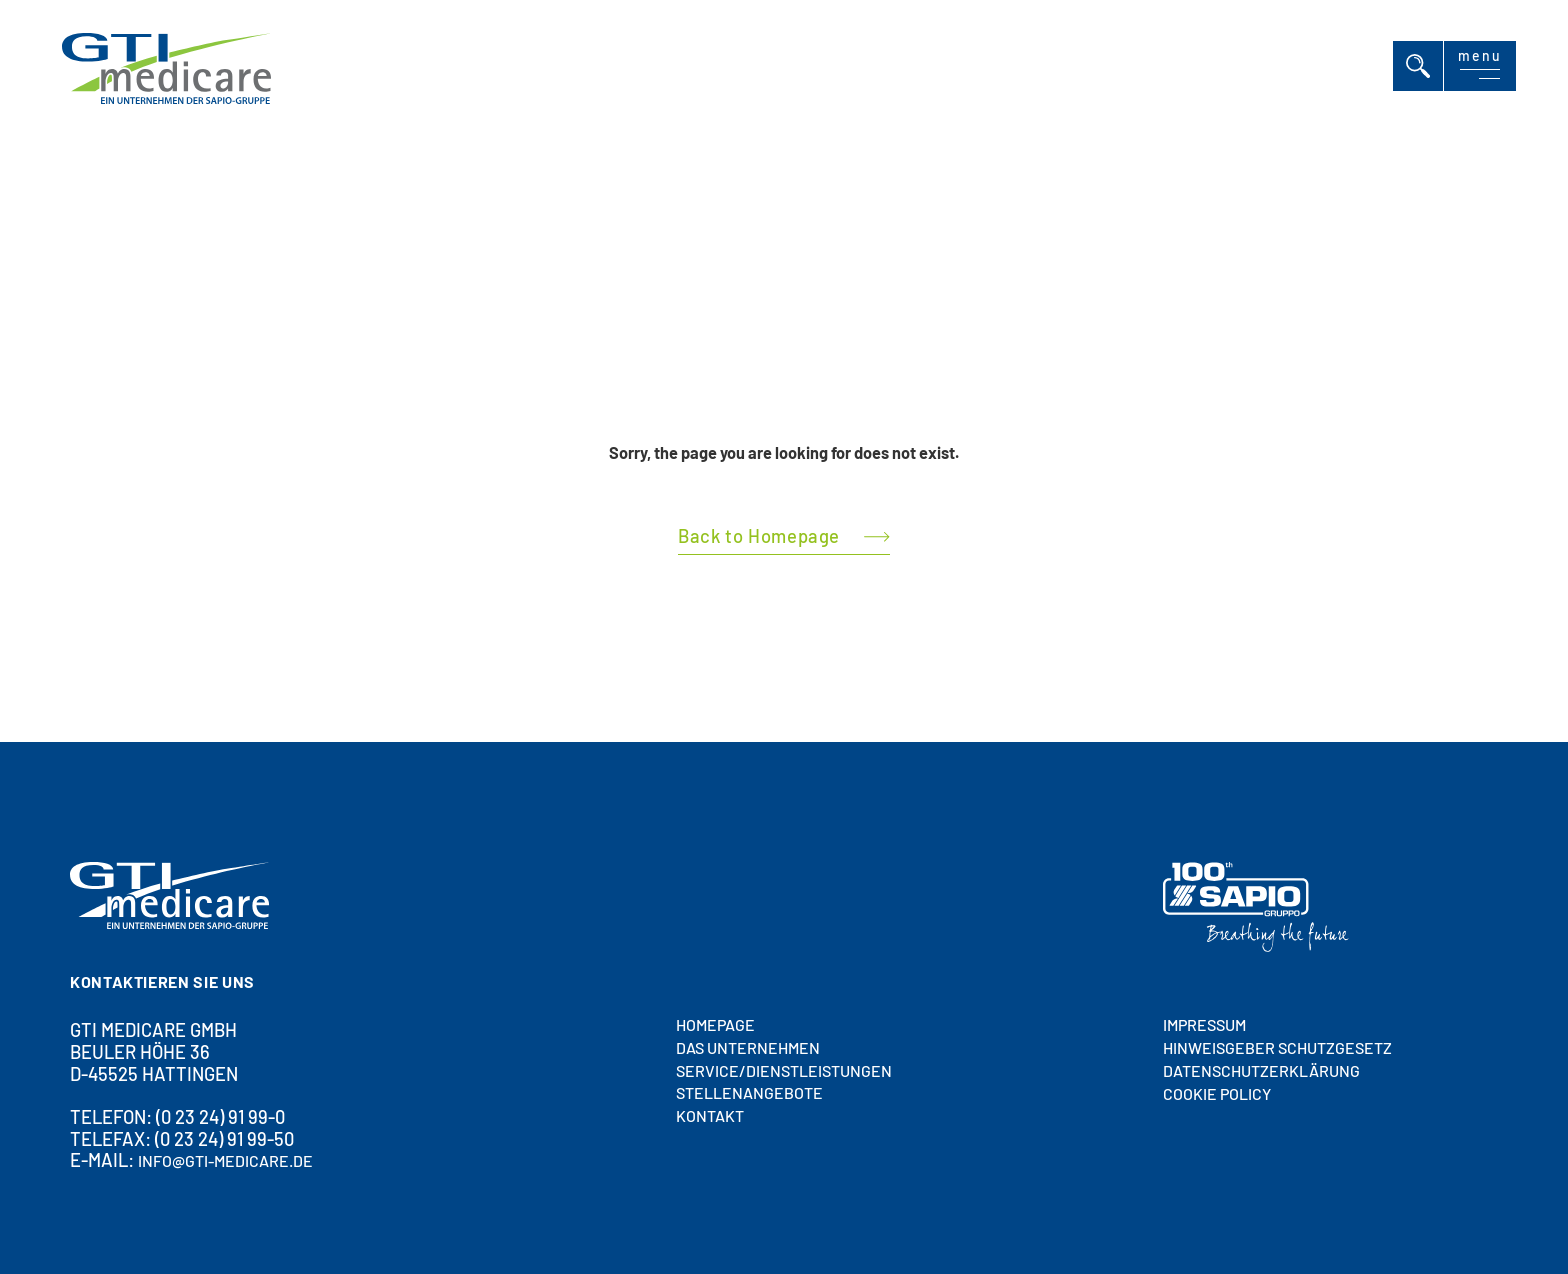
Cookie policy (1217, 1093)
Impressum (1204, 1025)
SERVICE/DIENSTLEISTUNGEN (784, 1070)
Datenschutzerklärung (1261, 1070)
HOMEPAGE (715, 1024)
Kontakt (710, 1116)
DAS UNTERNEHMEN (748, 1047)
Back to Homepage (759, 536)
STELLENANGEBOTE (749, 1093)
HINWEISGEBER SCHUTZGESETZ (1277, 1047)
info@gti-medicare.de (225, 1161)
